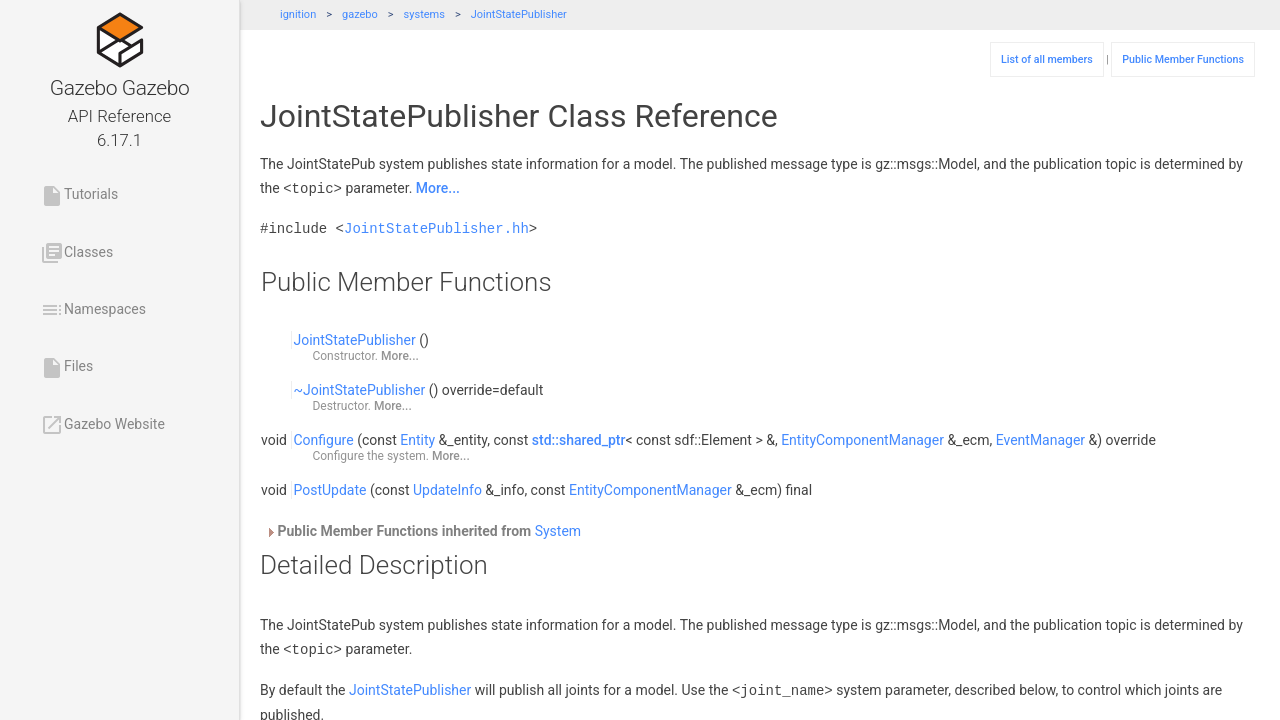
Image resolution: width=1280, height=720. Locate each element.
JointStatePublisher (519, 14)
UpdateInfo (447, 489)
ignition (298, 14)
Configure (323, 439)
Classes (76, 253)
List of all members (1047, 59)
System (558, 530)
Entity (417, 439)
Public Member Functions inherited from (423, 530)
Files (66, 368)
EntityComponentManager (862, 439)
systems (424, 14)
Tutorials (79, 196)
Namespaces (93, 310)
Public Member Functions (1183, 59)
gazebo (360, 14)
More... (438, 188)
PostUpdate (329, 489)
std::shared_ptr (579, 439)
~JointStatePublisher (359, 389)
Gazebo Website (102, 425)
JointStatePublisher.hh (436, 227)
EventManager (1040, 439)
